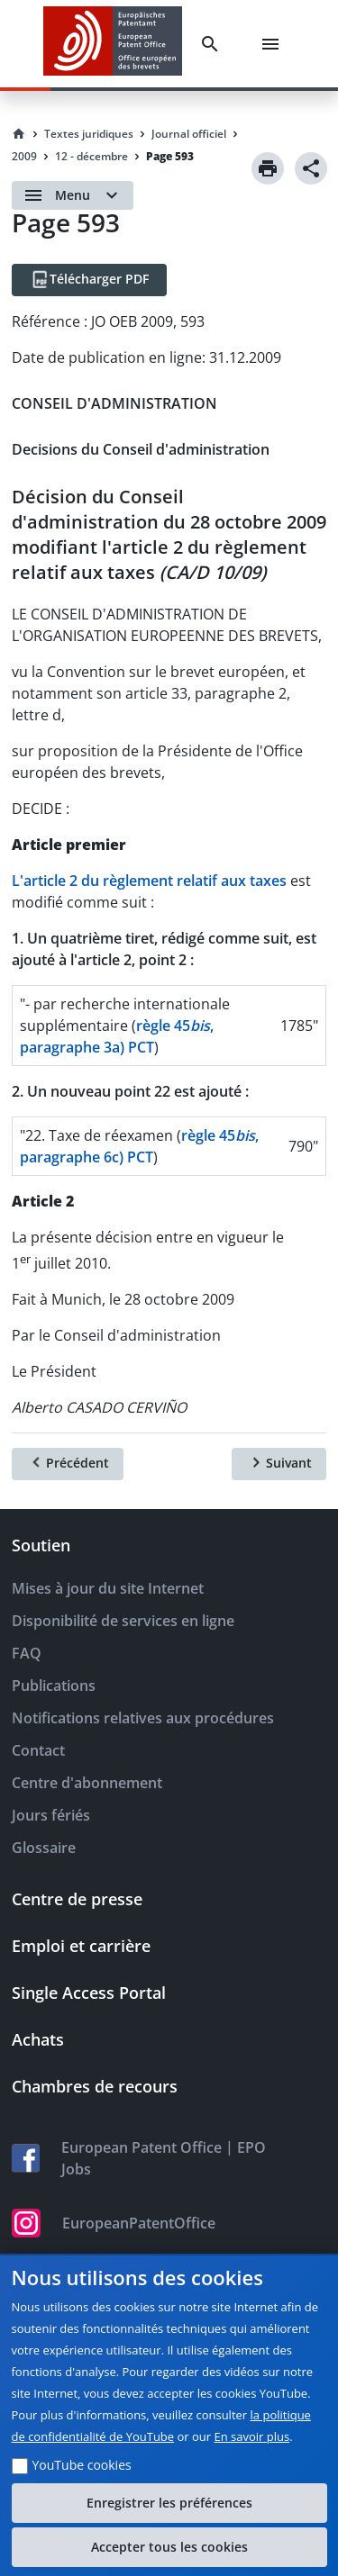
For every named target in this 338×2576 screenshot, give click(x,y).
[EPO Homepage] (112, 43)
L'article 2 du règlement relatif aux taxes (149, 880)
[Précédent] (67, 1464)
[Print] (267, 168)
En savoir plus (252, 2436)
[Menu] (274, 44)
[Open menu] (72, 195)
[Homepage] (19, 134)
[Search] (213, 44)
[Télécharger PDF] (89, 280)
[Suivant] (279, 1464)
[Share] (311, 168)
